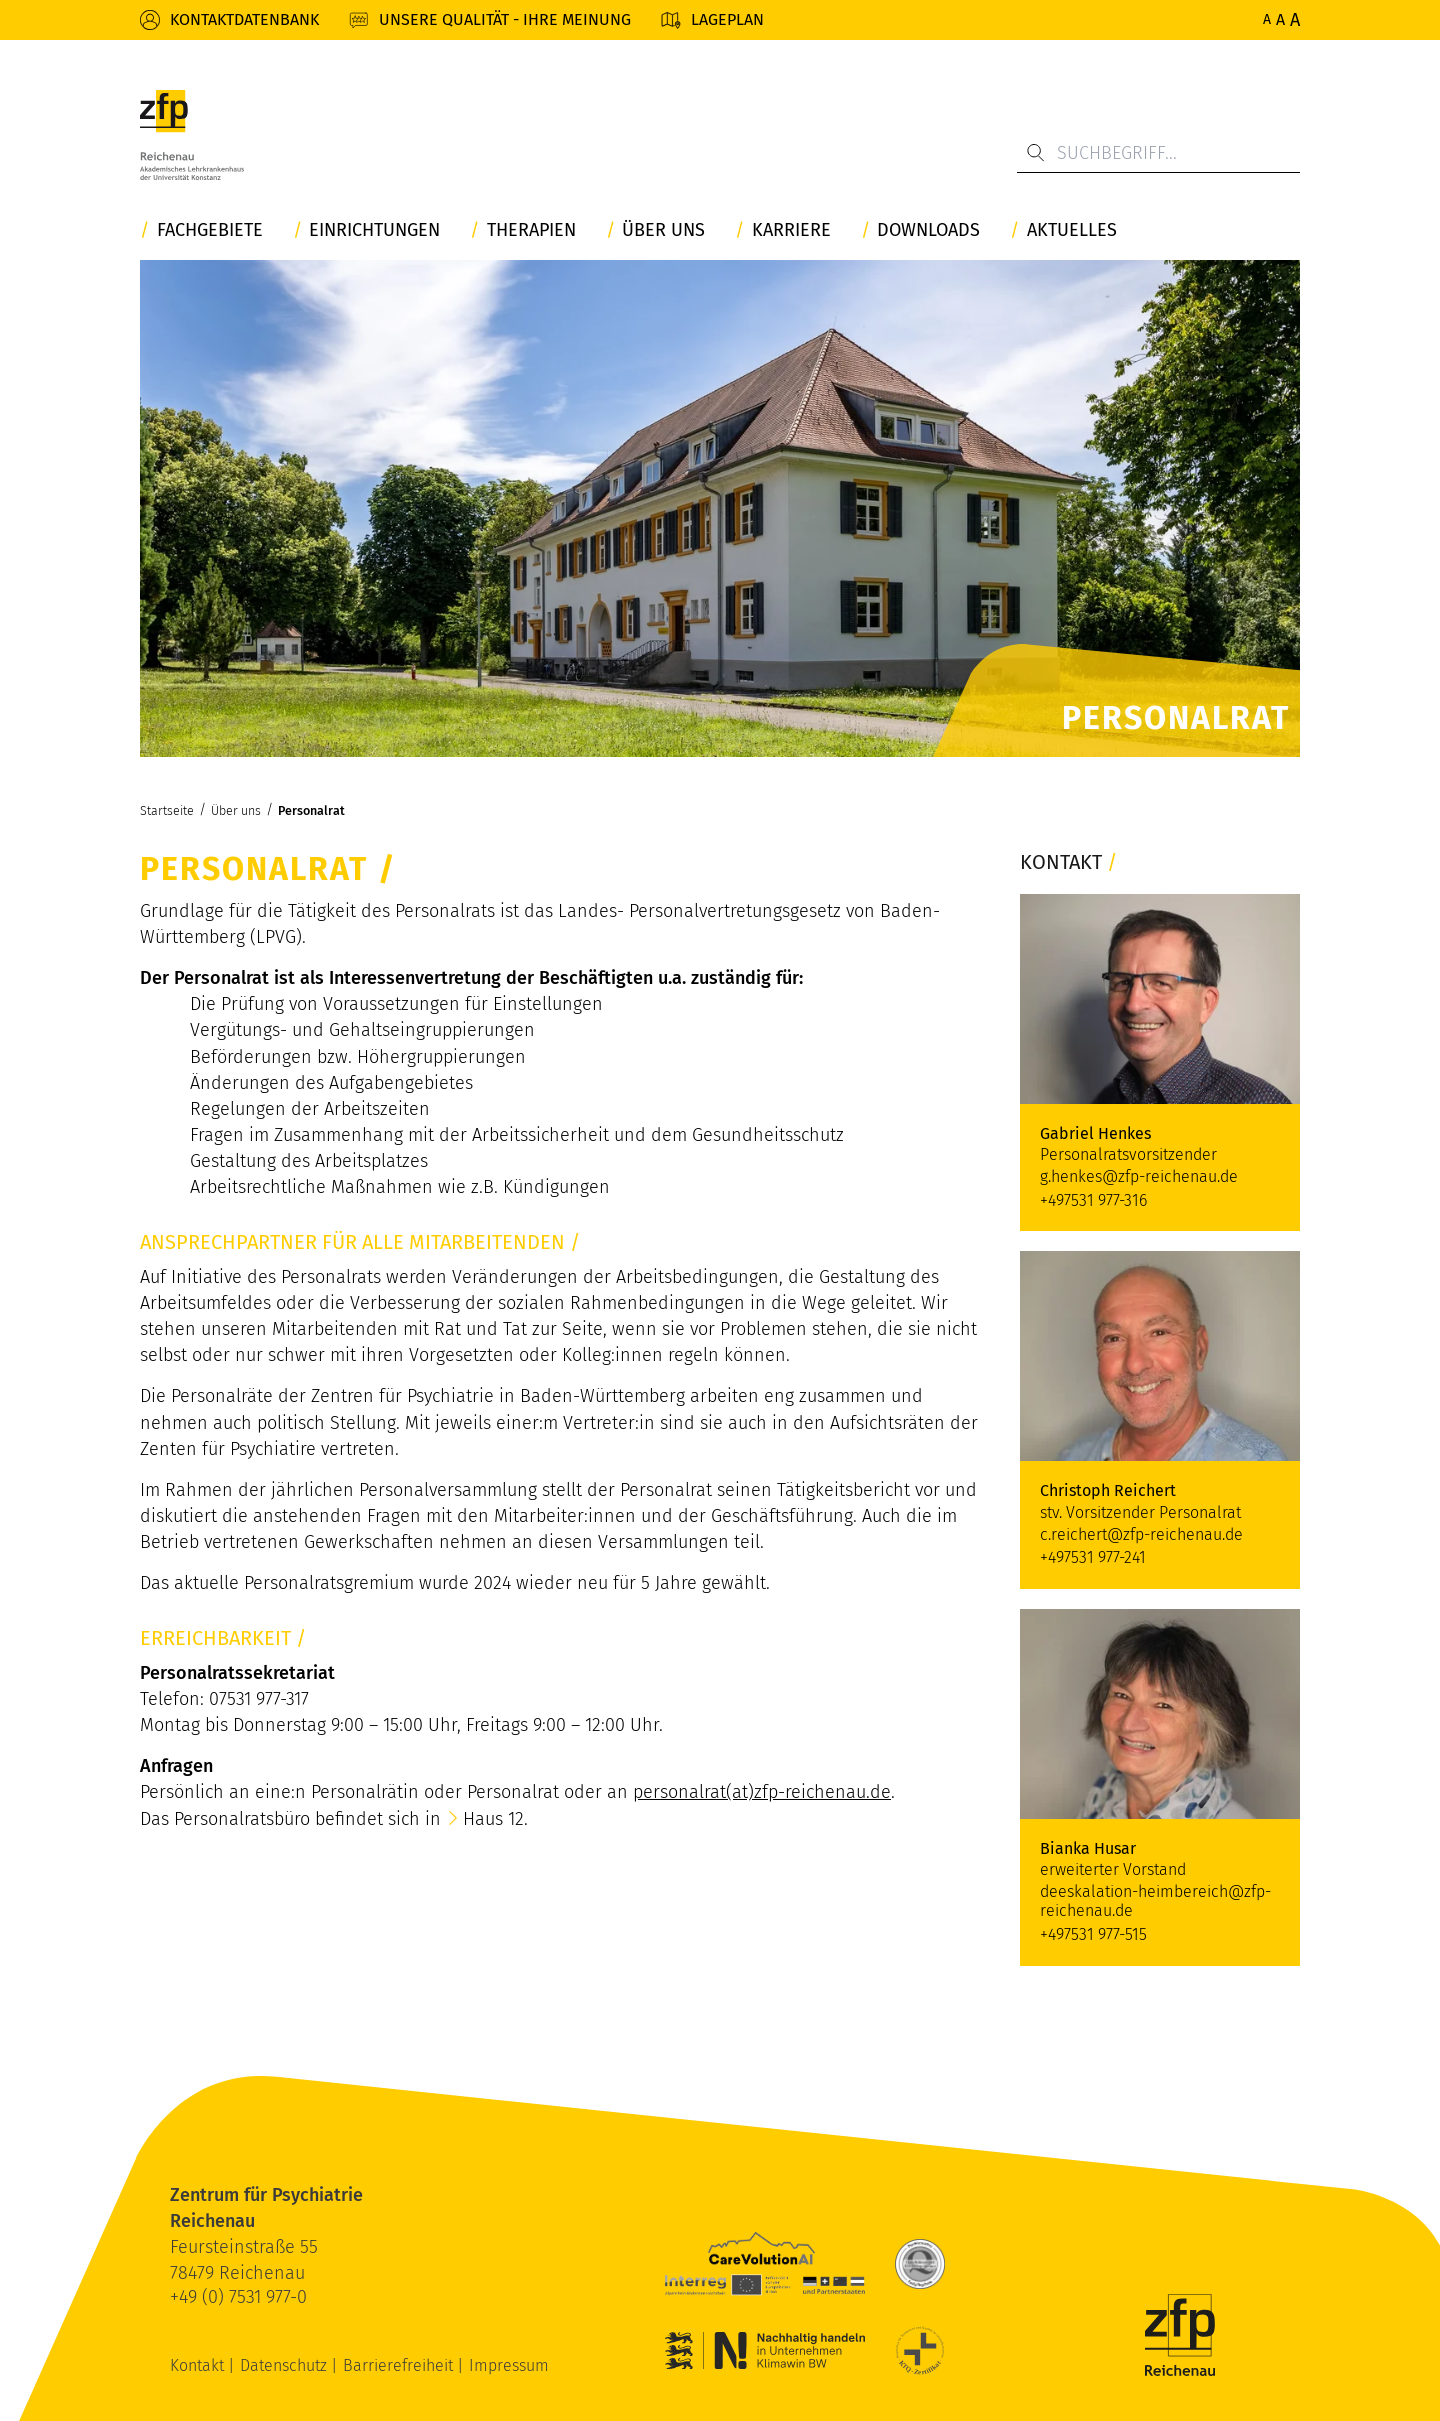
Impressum (509, 2365)
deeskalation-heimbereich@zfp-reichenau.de (1155, 1901)
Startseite (167, 810)
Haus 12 (493, 1819)
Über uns (236, 810)
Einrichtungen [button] (374, 230)
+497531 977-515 (1093, 1934)
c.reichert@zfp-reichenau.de (1141, 1534)
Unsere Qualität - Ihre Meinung (505, 19)
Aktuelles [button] (1072, 230)
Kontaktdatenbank (244, 19)
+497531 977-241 (1093, 1557)
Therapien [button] (531, 230)
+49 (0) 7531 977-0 (238, 2297)
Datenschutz (285, 2365)
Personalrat (311, 810)
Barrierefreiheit (400, 2365)
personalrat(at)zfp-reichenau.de (762, 1792)
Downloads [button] (928, 230)
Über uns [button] (663, 230)
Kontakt (199, 2365)
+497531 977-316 (1093, 1200)
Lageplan (727, 19)
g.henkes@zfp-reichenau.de (1139, 1176)
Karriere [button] (791, 230)
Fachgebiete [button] (210, 230)
